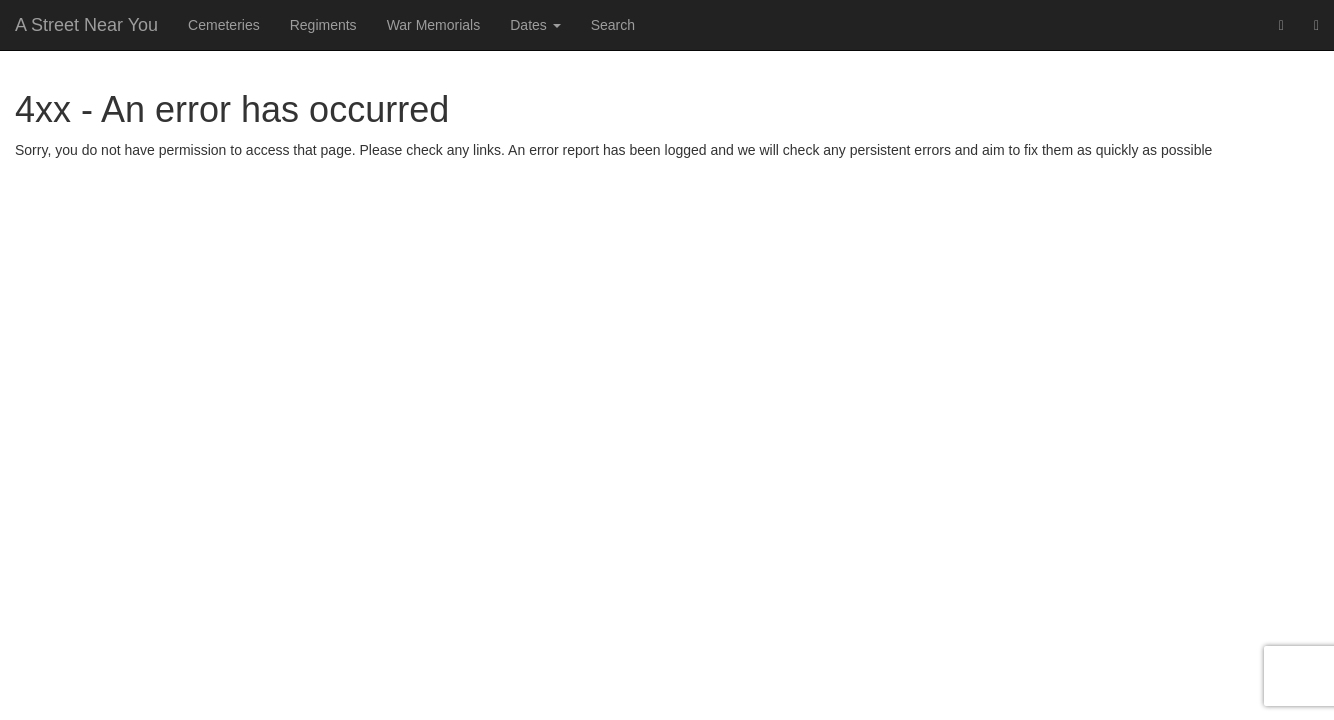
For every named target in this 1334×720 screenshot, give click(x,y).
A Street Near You (86, 25)
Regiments (323, 25)
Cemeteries (224, 25)
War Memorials (434, 25)
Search (613, 25)
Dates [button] (535, 25)
